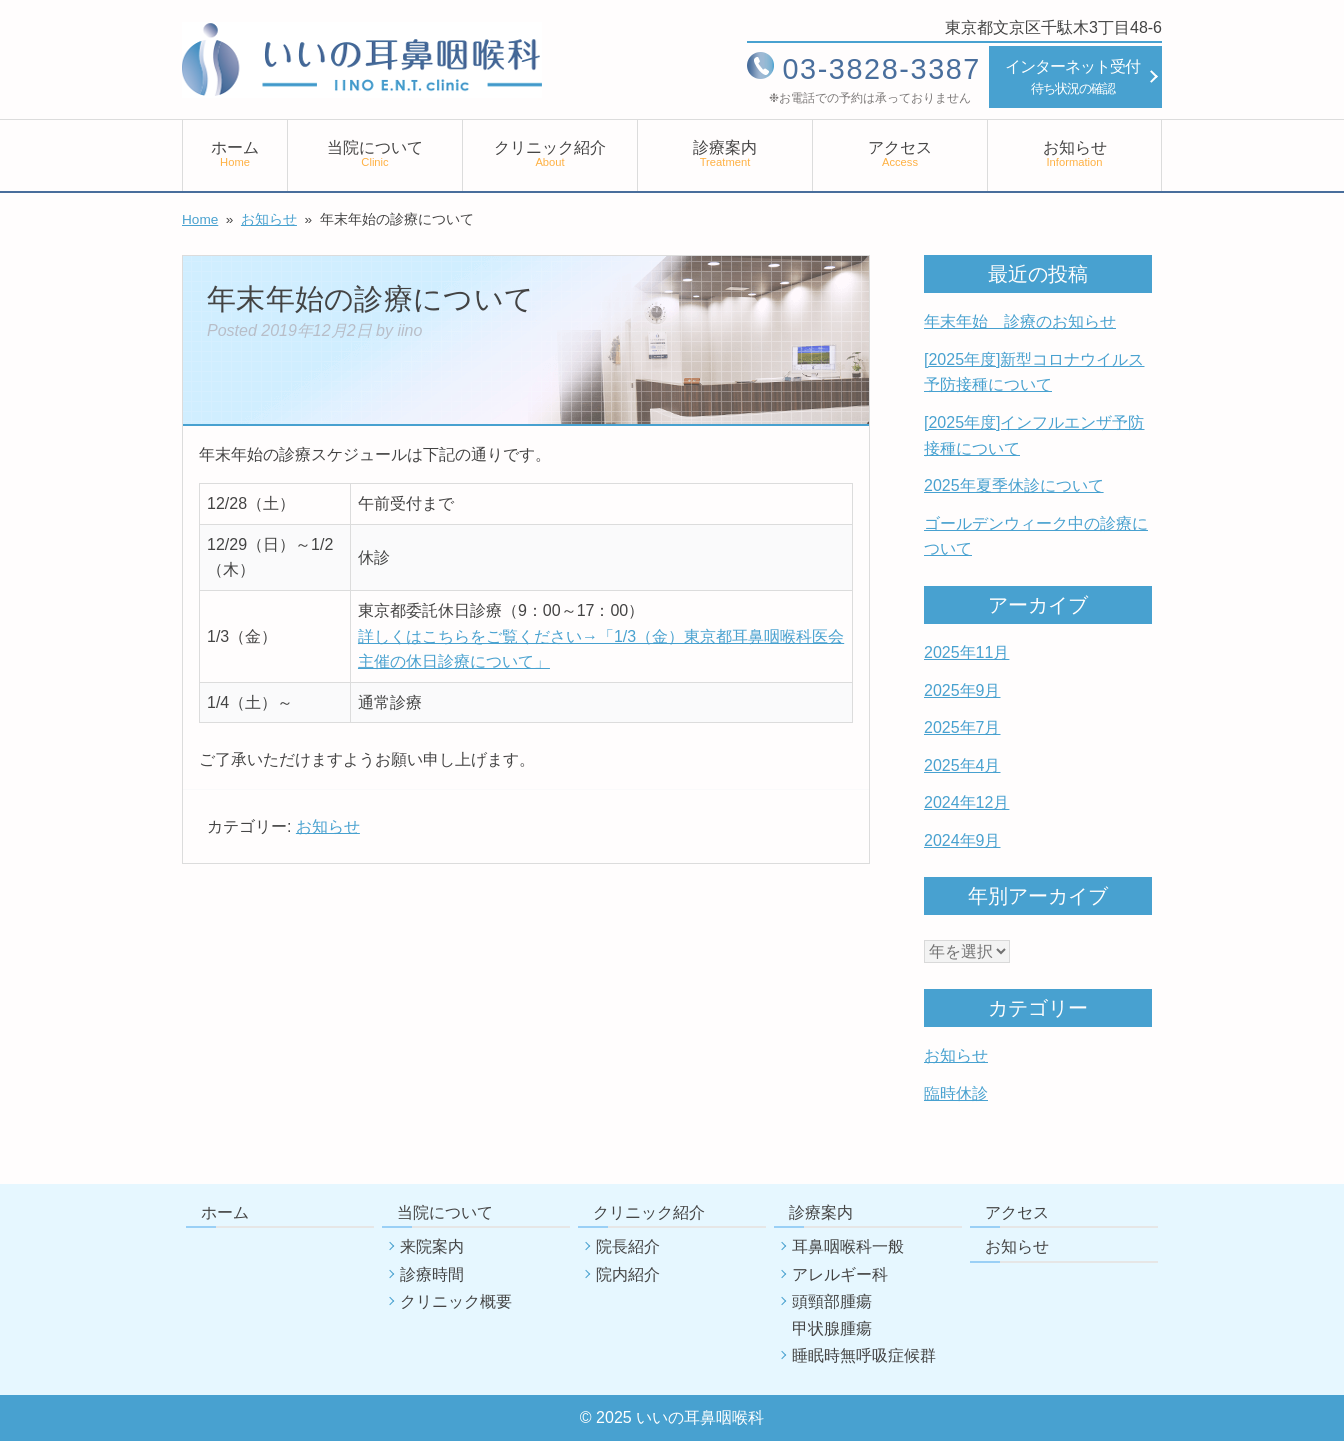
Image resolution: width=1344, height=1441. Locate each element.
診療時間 (432, 1274)
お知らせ (1075, 153)
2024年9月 (962, 840)
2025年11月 (966, 652)
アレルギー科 (840, 1274)
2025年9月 (962, 690)
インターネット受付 (1072, 79)
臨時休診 (956, 1093)
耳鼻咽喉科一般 (848, 1246)
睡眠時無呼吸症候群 (864, 1355)
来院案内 (432, 1246)
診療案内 (725, 153)
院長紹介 (628, 1246)
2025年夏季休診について (1014, 485)
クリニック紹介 (550, 153)
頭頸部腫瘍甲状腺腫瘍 (832, 1315)
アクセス (900, 153)
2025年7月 (962, 727)
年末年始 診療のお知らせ (1020, 321)
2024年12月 (966, 802)
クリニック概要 (456, 1301)
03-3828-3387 (881, 69)
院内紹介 (628, 1274)
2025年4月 (962, 765)
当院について (375, 153)
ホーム (235, 153)
